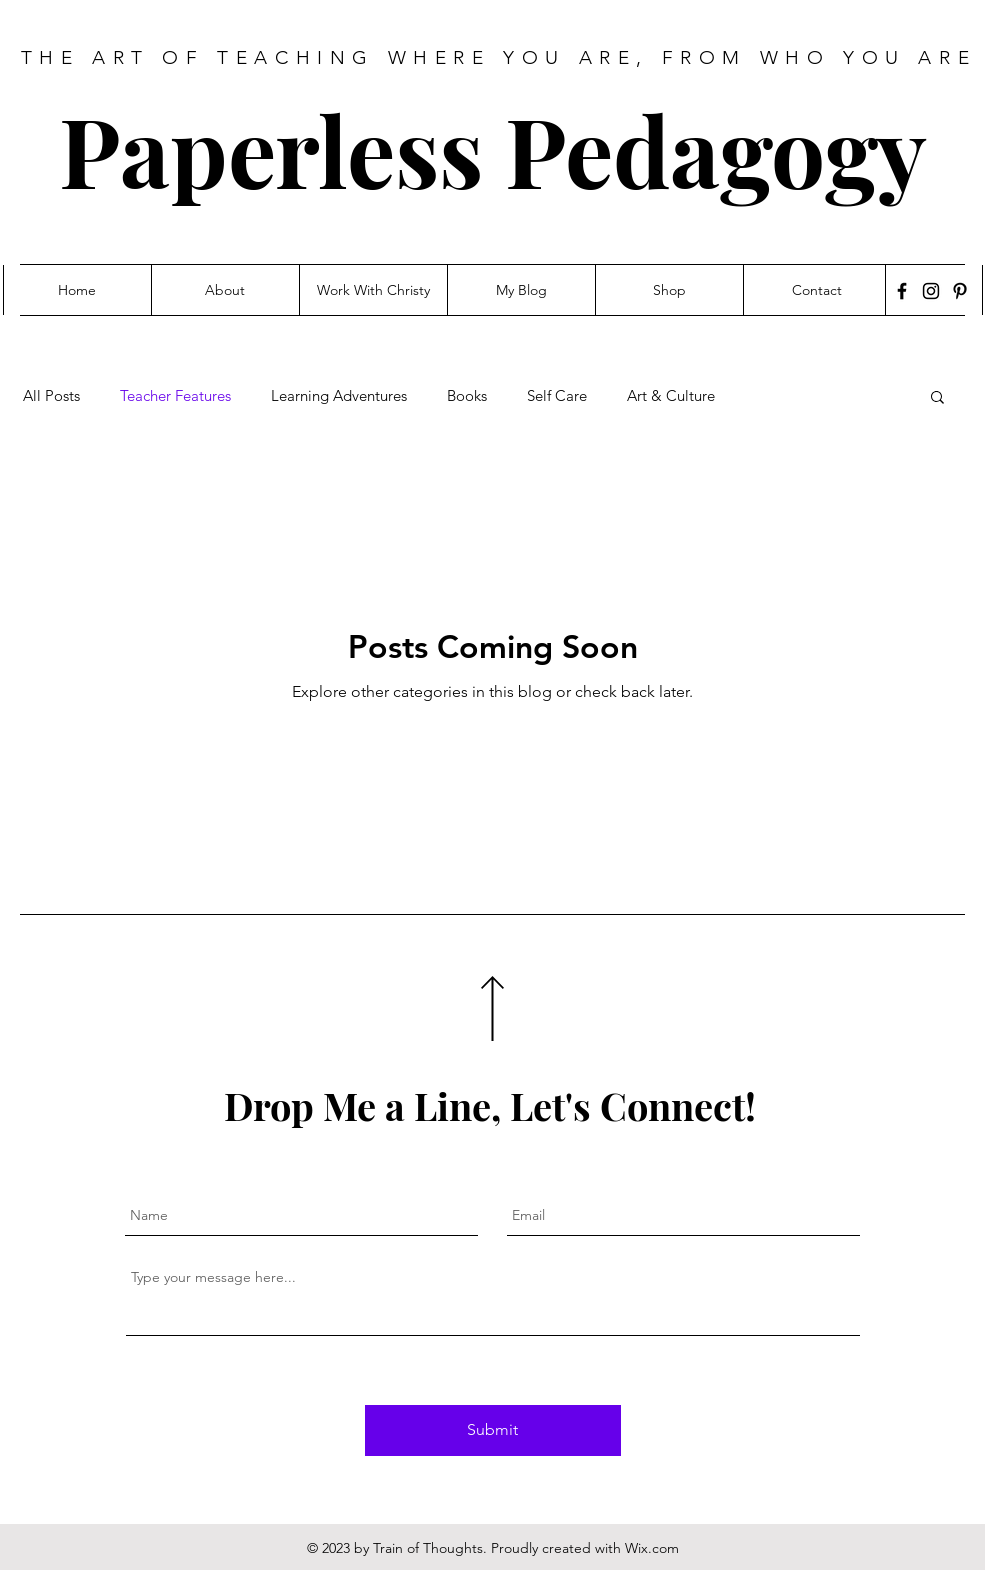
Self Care (557, 396)
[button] (937, 398)
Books (467, 396)
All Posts (51, 396)
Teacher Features (175, 396)
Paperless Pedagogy (493, 149)
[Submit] (493, 1430)
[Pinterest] (960, 291)
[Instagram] (931, 291)
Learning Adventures (339, 396)
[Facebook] (902, 291)
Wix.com (652, 1548)
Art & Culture (671, 396)
